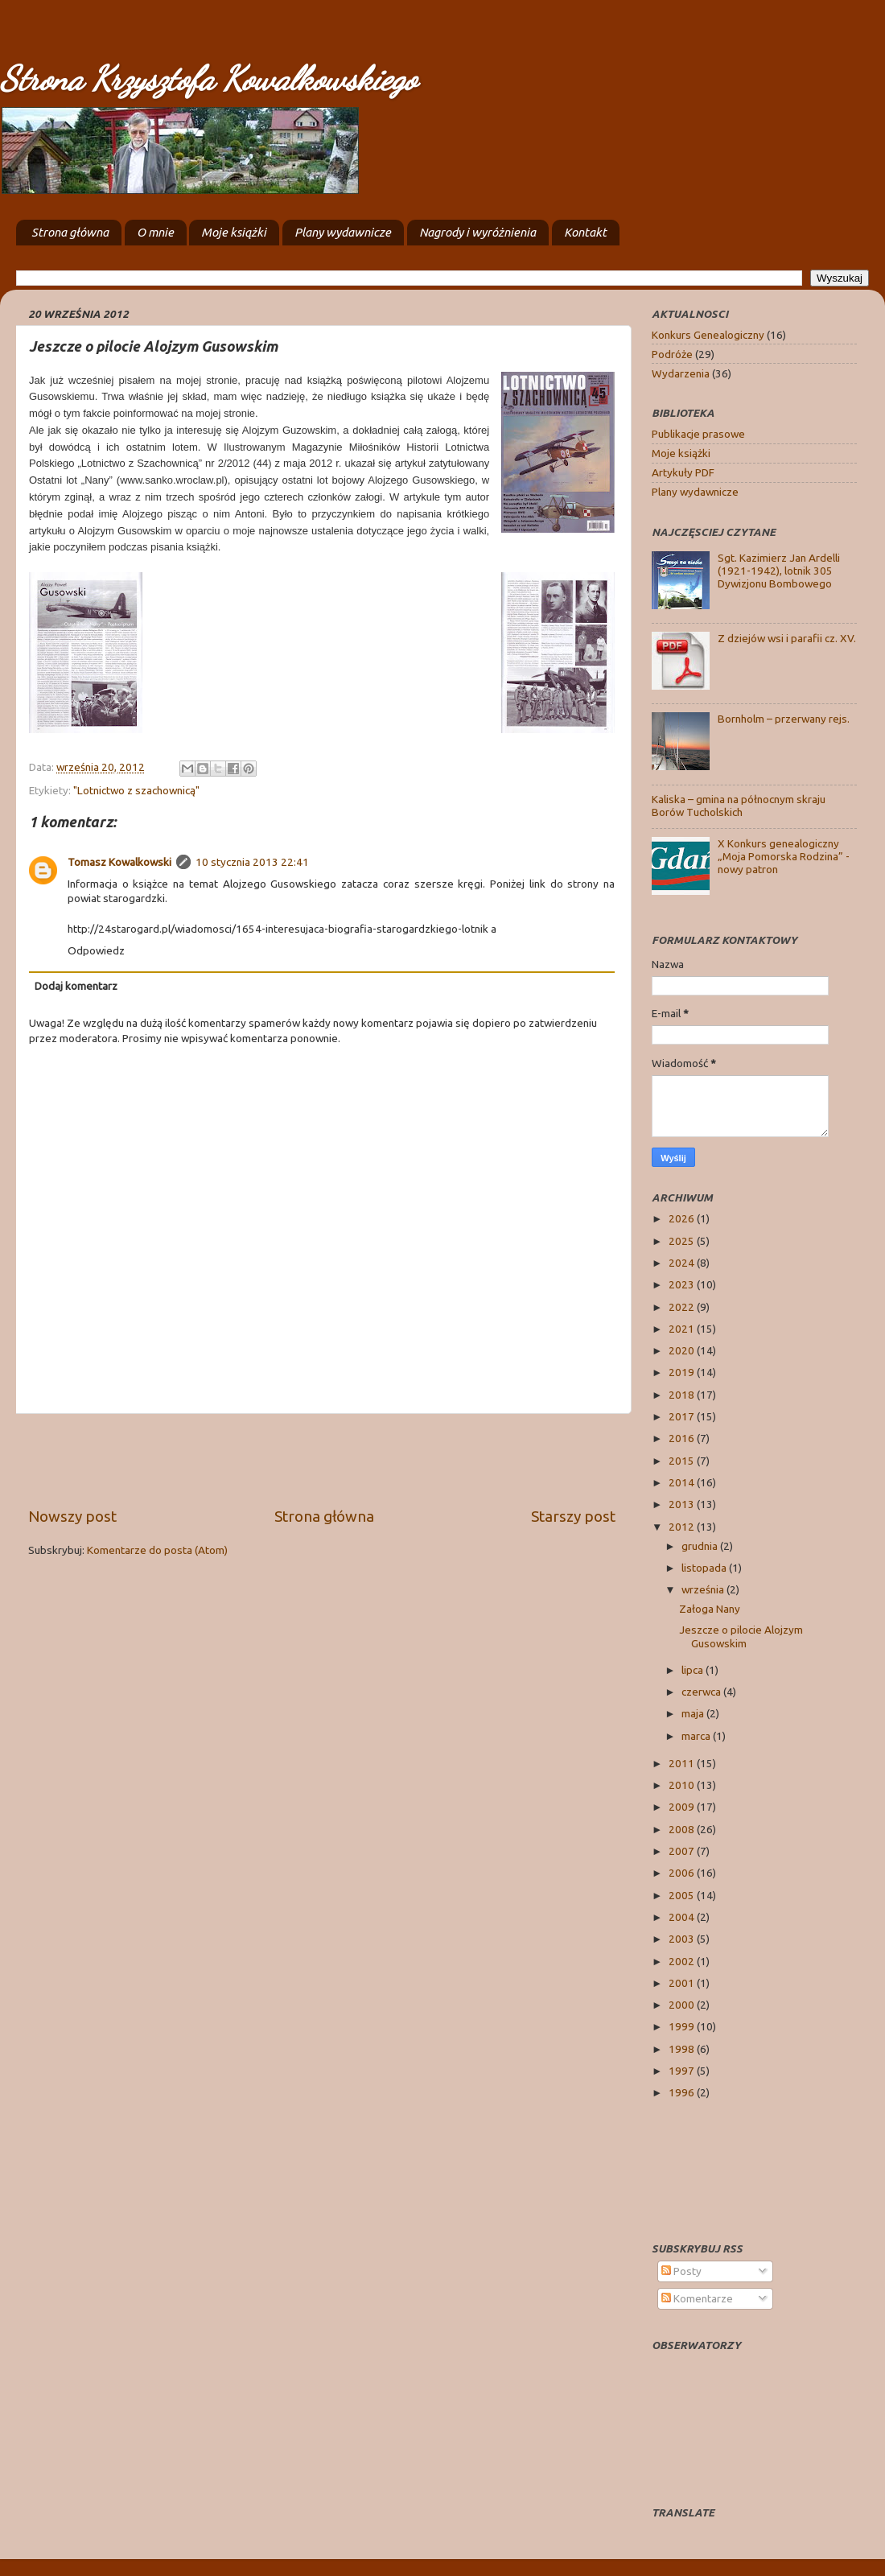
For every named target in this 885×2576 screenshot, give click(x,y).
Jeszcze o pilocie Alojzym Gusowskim (741, 1636)
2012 (683, 1526)
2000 (683, 2004)
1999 (683, 2026)
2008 (683, 1829)
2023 (683, 1284)
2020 (683, 1350)
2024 (683, 1262)
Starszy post (573, 1516)
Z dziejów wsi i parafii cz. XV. (787, 638)
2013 (683, 1504)
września (704, 1589)
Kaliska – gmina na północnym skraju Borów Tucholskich (738, 805)
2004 (683, 1916)
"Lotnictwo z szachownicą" (136, 790)
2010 (683, 1784)
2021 (683, 1328)
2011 (683, 1763)
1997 (683, 2070)
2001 (683, 1982)
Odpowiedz (96, 950)
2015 (683, 1460)
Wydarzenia (681, 373)
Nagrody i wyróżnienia (477, 232)
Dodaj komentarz (76, 985)
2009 (683, 1806)
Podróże (672, 354)
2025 (683, 1240)
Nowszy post (72, 1516)
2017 (683, 1416)
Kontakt (585, 232)
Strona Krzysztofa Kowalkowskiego (208, 78)
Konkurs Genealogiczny (708, 334)
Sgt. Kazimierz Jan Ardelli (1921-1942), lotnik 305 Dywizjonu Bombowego (779, 570)
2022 (683, 1306)
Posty (681, 2271)
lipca (693, 1669)
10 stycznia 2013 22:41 (252, 861)
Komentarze (697, 2298)
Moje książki (233, 232)
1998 (683, 2048)
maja (693, 1713)
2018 (683, 1394)
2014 (683, 1482)
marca (697, 1735)
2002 (683, 1961)
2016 (683, 1438)
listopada (705, 1567)
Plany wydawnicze (342, 232)
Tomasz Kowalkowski (119, 861)
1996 (683, 2092)
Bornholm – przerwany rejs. (784, 718)
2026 (683, 1218)
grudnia (700, 1545)
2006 (683, 1872)
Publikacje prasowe (698, 433)
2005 (683, 1895)
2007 (683, 1850)
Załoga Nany (709, 1608)
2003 (683, 1938)
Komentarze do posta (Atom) (157, 1550)
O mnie (155, 232)
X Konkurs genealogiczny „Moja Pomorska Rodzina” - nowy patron (784, 856)
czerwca (702, 1691)
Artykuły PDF (683, 472)
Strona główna (70, 232)
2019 (683, 1372)
